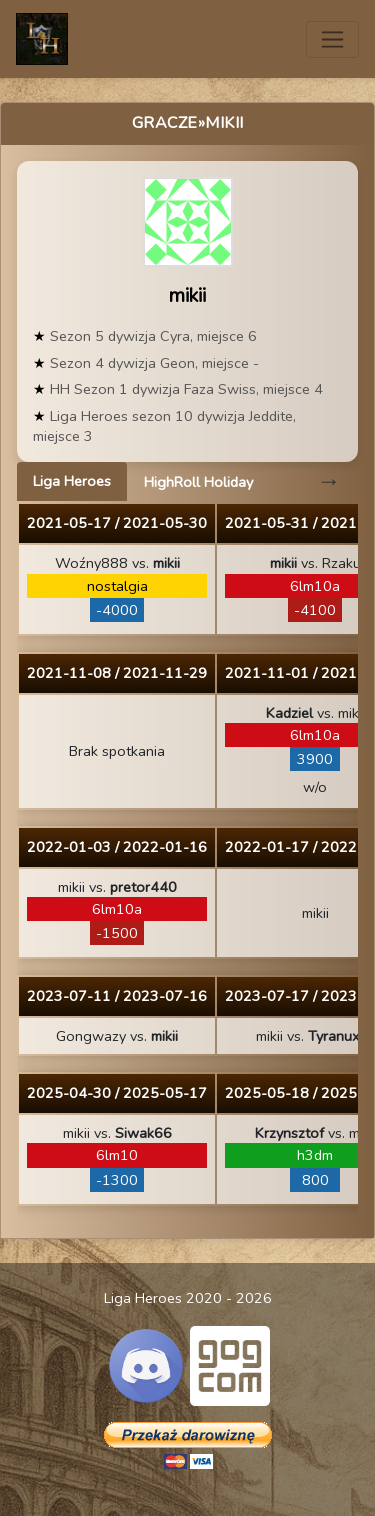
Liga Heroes (72, 481)
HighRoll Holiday (198, 482)
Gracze (165, 123)
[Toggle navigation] (332, 39)
